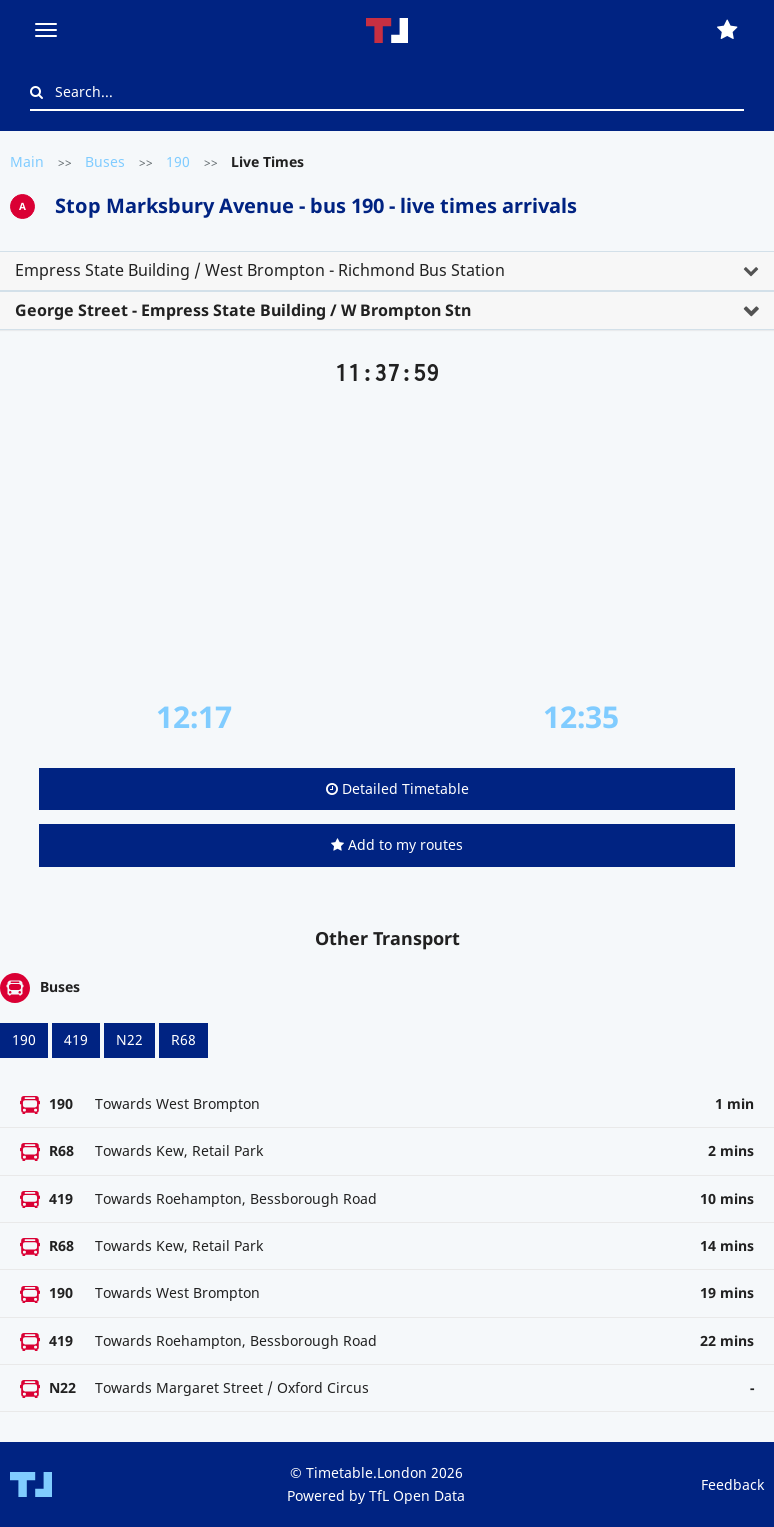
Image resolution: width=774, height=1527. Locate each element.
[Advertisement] (387, 543)
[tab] (387, 271)
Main (27, 161)
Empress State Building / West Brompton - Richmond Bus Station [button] (260, 270)
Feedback (732, 1484)
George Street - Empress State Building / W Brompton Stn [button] (243, 310)
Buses (105, 161)
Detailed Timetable (397, 788)
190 (178, 161)
